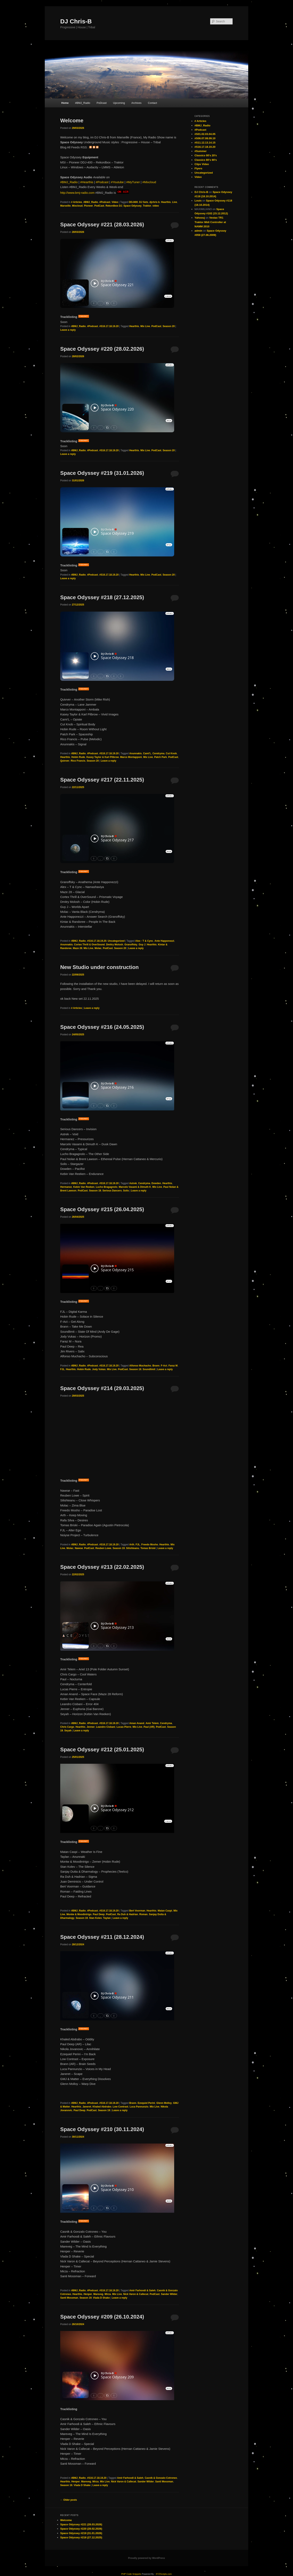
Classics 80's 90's (206, 159)
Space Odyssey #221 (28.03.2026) (102, 224)
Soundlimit (149, 1369)
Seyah (67, 1730)
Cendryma (158, 753)
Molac (98, 948)
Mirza (108, 2294)
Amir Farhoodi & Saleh (142, 2290)
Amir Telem (152, 1723)
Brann (156, 1365)
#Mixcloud (149, 182)
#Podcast (102, 182)
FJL (62, 1369)
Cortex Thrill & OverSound (89, 944)
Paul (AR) (149, 1726)
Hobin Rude (78, 757)
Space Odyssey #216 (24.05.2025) (102, 1027)
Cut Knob (171, 753)
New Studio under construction (99, 967)
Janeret (86, 2106)
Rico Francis (78, 760)
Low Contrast (120, 2106)
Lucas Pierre (124, 1726)
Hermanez (66, 1187)
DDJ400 (133, 202)
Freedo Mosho (149, 1544)
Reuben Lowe (103, 1548)
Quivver (64, 760)
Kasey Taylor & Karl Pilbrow (102, 757)
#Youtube (117, 182)
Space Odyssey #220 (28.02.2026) (102, 349)
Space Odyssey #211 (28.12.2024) (102, 1937)
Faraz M (173, 1365)
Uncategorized (116, 940)
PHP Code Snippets (131, 2574)
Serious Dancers (112, 1190)
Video (115, 202)
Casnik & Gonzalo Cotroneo (161, 2477)
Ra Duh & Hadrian (127, 1914)
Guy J (142, 944)
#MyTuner (133, 182)
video (156, 205)
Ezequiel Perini (146, 2103)
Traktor (147, 205)
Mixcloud (77, 205)
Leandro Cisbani (105, 1726)
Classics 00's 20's (206, 155)
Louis (198, 200)
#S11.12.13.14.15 (205, 142)
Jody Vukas (99, 1369)
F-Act (164, 1365)
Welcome (71, 120)
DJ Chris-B (76, 21)
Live (174, 202)
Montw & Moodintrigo (79, 1914)
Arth (131, 1544)
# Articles (76, 202)
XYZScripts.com (164, 2574)
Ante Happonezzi (164, 940)
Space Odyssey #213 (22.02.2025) (102, 1567)
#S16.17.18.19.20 (109, 326)
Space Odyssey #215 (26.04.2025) (102, 1209)
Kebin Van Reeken (83, 1187)
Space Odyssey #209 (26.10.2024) (102, 2317)
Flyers (198, 168)
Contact (152, 102)
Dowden (156, 1183)
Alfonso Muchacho (140, 1365)
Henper (88, 2294)
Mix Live (145, 326)
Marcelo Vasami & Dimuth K (135, 1187)
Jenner (91, 1726)
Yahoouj (200, 217)
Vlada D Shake (101, 2297)
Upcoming (119, 102)
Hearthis (166, 202)
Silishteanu (132, 1548)
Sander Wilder (169, 2294)
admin (198, 230)
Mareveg (98, 2294)
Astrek (133, 1183)
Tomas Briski (147, 1548)
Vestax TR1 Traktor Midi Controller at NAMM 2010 (210, 222)
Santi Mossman (69, 2297)
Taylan (107, 1918)
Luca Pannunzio (139, 2106)
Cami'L (147, 753)
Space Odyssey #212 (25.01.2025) (102, 1749)
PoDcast (102, 102)
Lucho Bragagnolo (106, 1187)
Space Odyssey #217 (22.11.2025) (102, 780)
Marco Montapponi (131, 757)
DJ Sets (143, 202)
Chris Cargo (67, 1726)
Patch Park (160, 757)
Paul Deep (99, 1914)
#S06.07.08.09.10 (205, 138)
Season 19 (95, 1190)
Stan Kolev (95, 1918)
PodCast (99, 205)
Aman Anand (136, 1723)
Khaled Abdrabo (102, 2106)
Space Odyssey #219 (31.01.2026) (102, 473)
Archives (136, 102)
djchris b (155, 202)
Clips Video (202, 164)
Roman (143, 1914)
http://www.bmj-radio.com (77, 192)
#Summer (201, 151)
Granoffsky (130, 944)
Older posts (68, 2499)
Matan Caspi (165, 1910)
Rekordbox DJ (114, 205)
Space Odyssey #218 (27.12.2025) (102, 597)
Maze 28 (77, 948)
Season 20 (169, 326)
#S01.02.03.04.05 (205, 134)
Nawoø (79, 1548)
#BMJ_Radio (82, 102)
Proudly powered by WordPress (146, 2558)
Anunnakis (135, 753)
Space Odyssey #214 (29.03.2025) (102, 1388)
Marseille (65, 205)
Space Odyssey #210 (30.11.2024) (102, 2129)
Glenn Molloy (164, 2103)
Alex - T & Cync (144, 940)
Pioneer (88, 205)
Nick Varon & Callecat (135, 2294)
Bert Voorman (137, 1910)
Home (65, 102)
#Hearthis (86, 182)
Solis (126, 1190)
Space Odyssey (133, 205)
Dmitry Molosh (114, 944)
